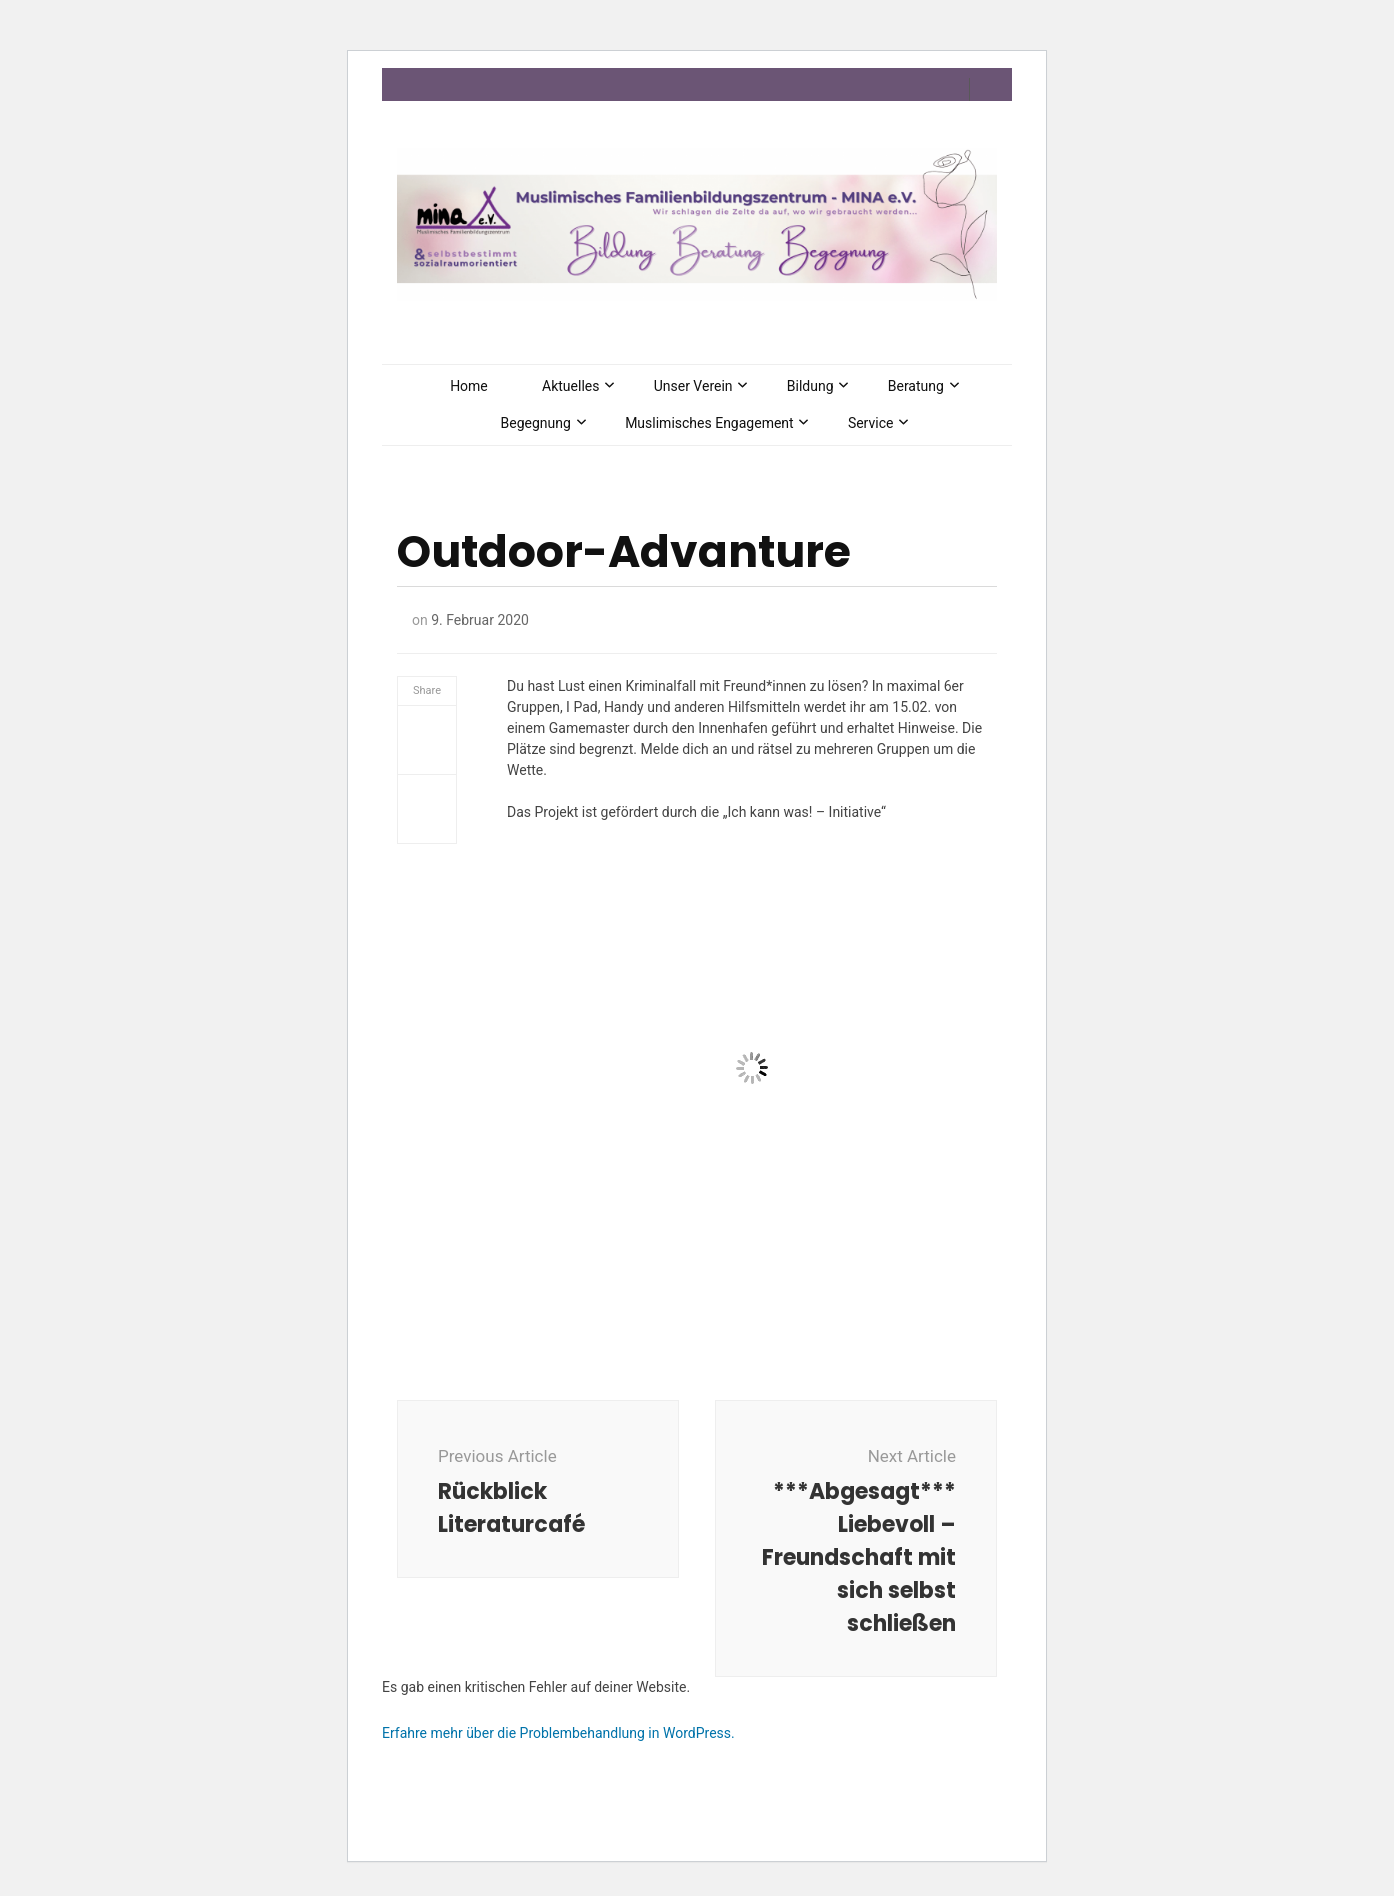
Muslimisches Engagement (709, 423)
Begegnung (536, 423)
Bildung (810, 386)
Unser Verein (693, 386)
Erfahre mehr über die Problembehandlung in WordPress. (558, 1733)
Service (871, 423)
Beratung (916, 386)
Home (469, 386)
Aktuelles (570, 386)
